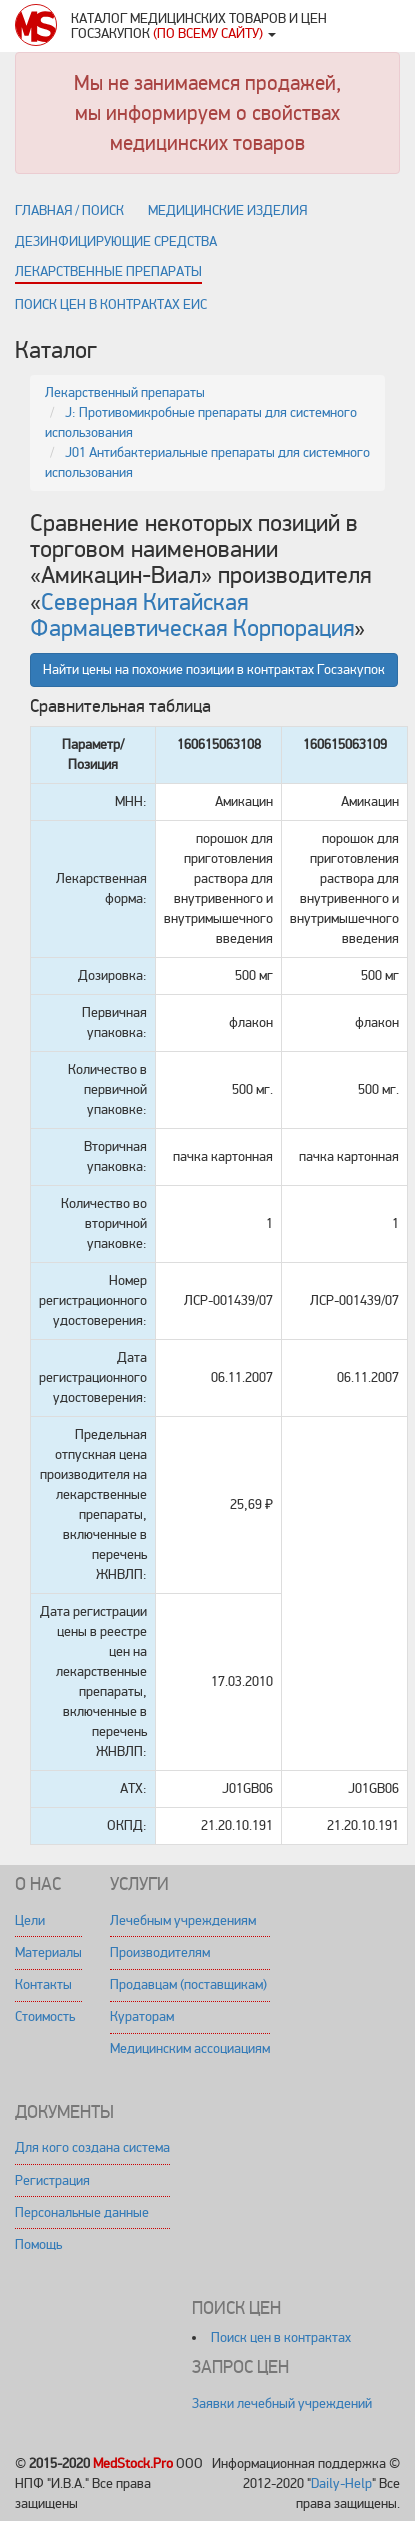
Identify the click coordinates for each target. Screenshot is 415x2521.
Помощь (38, 2244)
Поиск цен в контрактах (281, 2337)
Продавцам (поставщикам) (188, 1984)
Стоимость (45, 2016)
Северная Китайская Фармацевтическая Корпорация (192, 615)
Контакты (43, 1984)
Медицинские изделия (227, 210)
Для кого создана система (92, 2147)
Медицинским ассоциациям (190, 2048)
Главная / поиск (69, 210)
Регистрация (52, 2180)
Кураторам (142, 2016)
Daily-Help (341, 2483)
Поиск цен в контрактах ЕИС (111, 304)
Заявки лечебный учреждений (282, 2403)
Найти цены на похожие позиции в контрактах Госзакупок (214, 669)
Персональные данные (82, 2212)
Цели (30, 1920)
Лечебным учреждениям (183, 1920)
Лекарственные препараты (108, 271)
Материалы (48, 1952)
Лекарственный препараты (125, 392)
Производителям (160, 1952)
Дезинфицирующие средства (116, 241)
